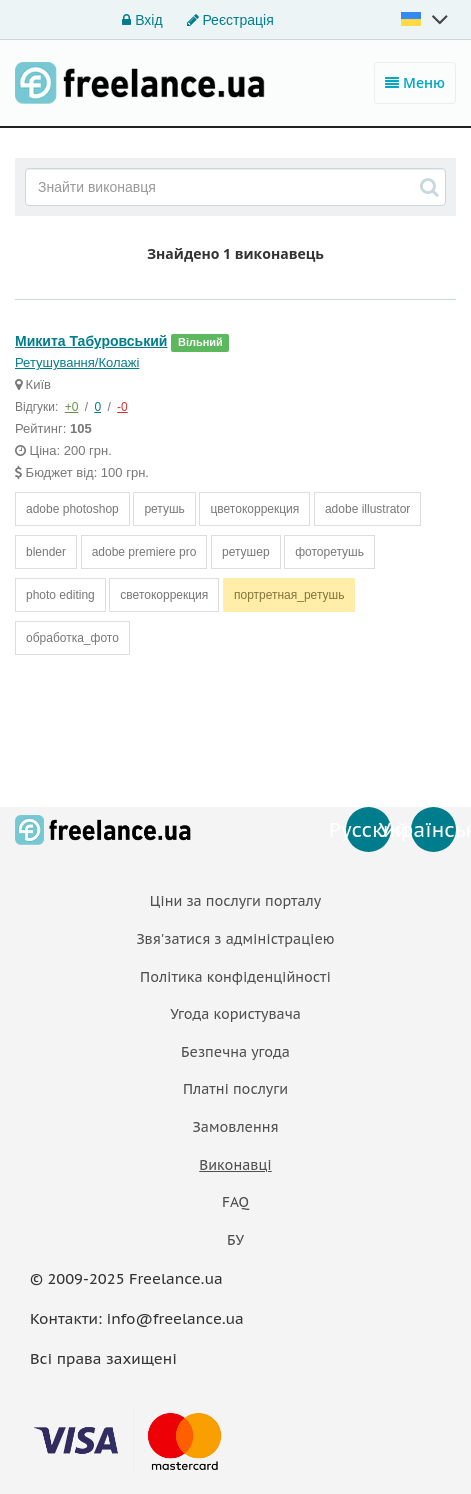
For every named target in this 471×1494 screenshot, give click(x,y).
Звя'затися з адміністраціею (235, 939)
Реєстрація (230, 20)
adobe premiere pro (144, 552)
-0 (122, 407)
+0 (72, 407)
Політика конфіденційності (235, 977)
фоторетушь (329, 552)
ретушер (246, 552)
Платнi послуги (235, 1089)
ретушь (164, 509)
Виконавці (235, 1165)
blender (46, 552)
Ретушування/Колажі (77, 362)
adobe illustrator (367, 509)
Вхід (142, 20)
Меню (415, 82)
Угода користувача (235, 1014)
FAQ (235, 1202)
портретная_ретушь (289, 595)
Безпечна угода (235, 1052)
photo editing (60, 595)
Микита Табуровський (91, 341)
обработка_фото (72, 638)
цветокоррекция (254, 509)
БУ (235, 1240)
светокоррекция (164, 595)
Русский (368, 830)
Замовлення (235, 1127)
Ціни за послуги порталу (235, 901)
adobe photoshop (72, 509)
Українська (433, 830)
